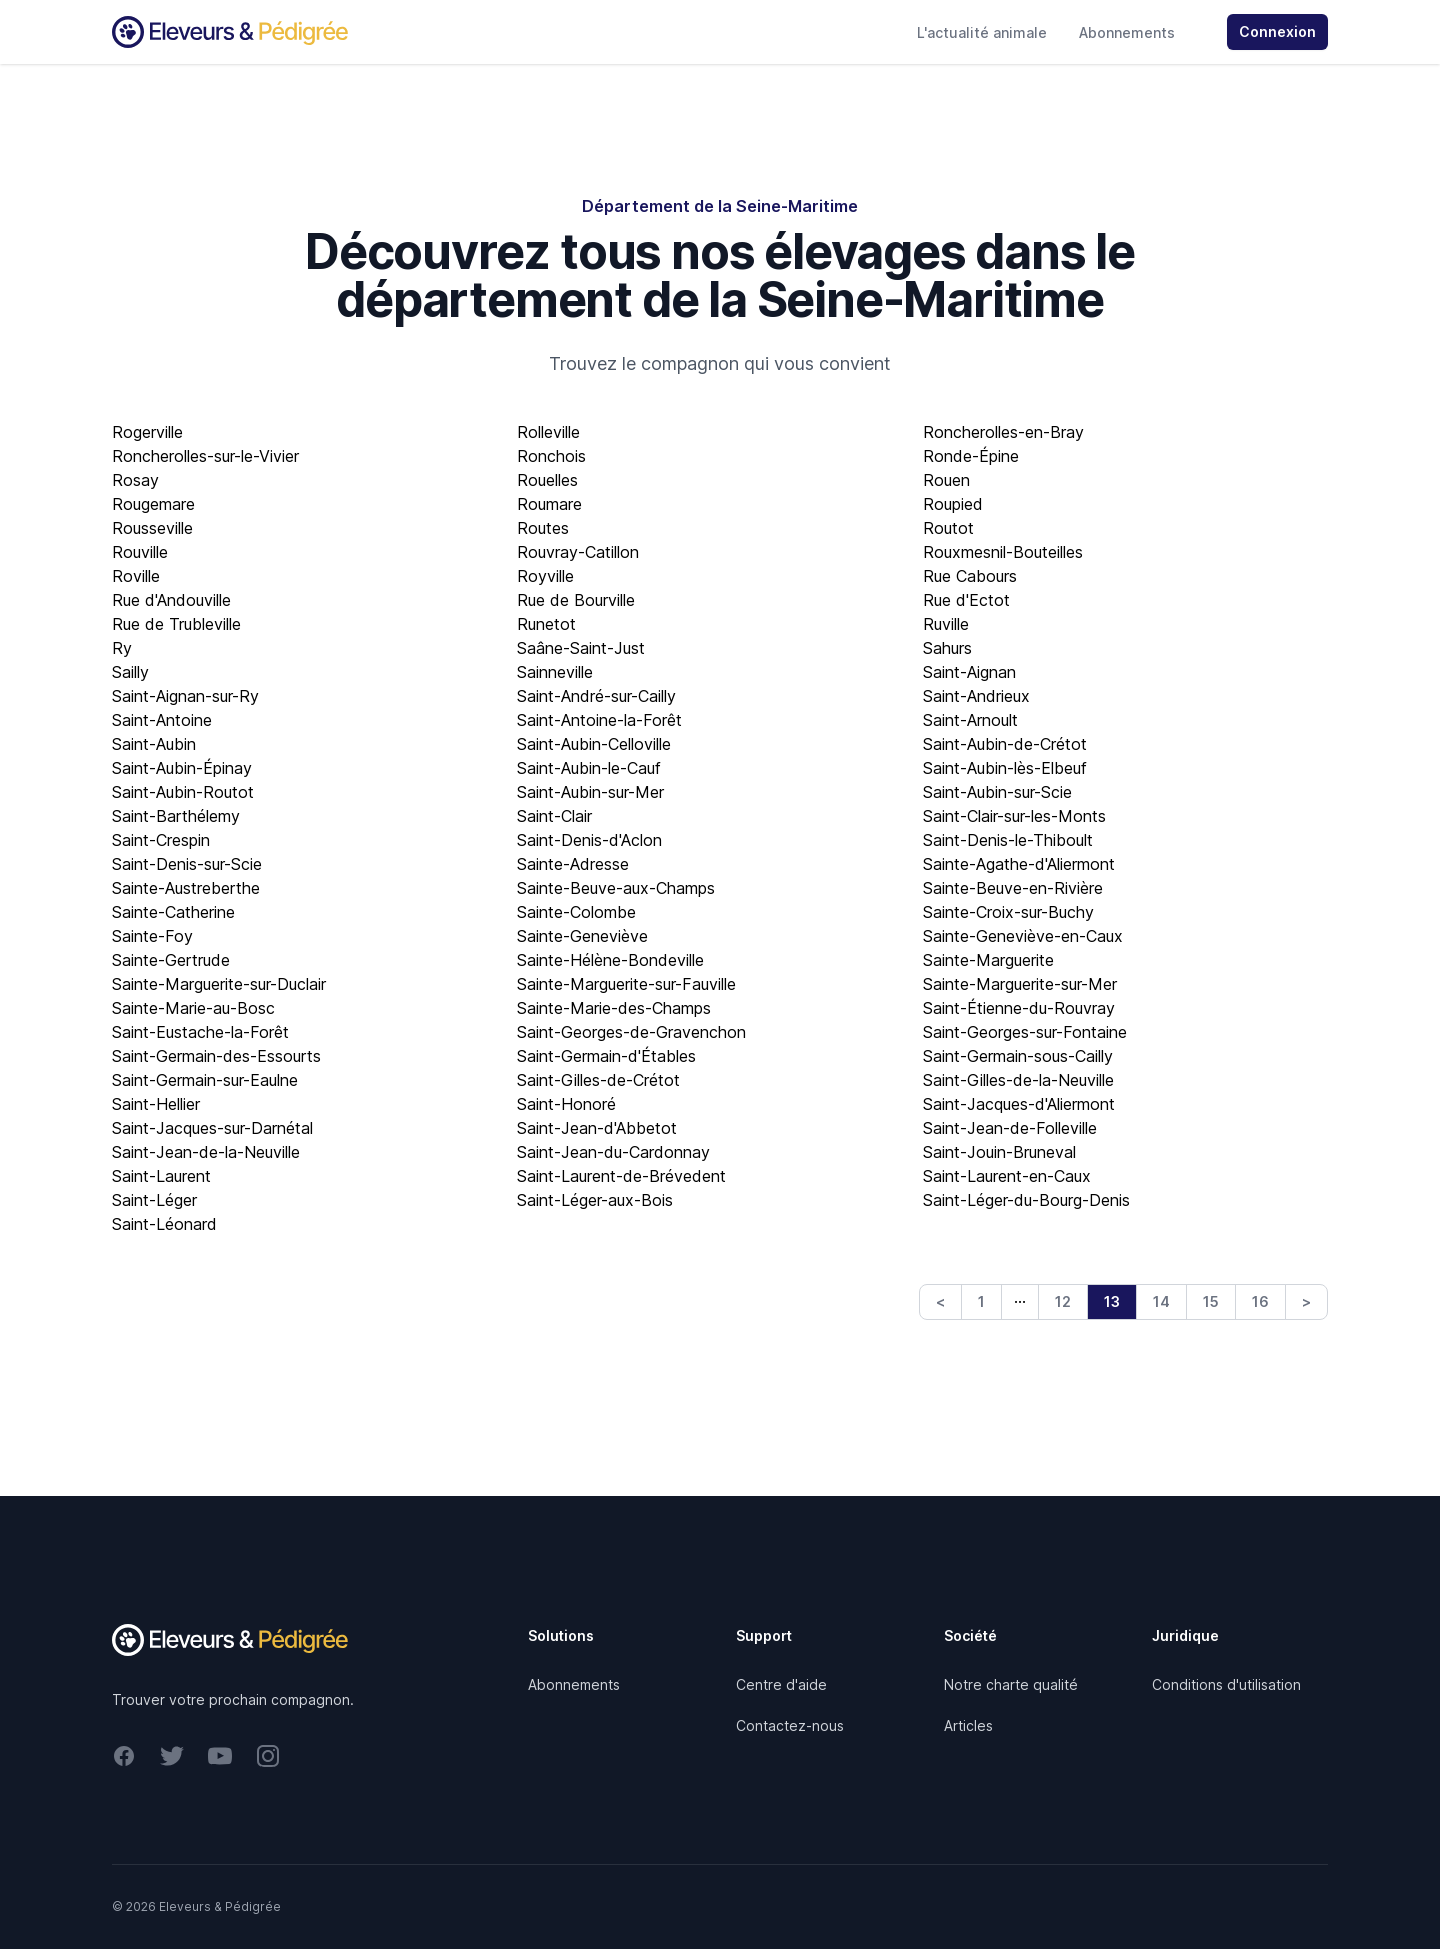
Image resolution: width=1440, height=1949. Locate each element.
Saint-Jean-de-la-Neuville (206, 1152)
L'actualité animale (982, 32)
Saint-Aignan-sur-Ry (185, 696)
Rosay (135, 480)
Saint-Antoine (162, 720)
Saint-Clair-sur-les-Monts (1014, 816)
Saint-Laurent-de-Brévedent (621, 1176)
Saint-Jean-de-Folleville (1010, 1128)
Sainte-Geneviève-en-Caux (1023, 936)
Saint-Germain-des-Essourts (216, 1056)
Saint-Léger (154, 1200)
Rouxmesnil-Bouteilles (1003, 552)
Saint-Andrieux (976, 696)
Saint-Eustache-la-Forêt (200, 1032)
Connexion (1277, 31)
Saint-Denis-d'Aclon (589, 840)
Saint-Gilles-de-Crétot (598, 1080)
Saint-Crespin (161, 840)
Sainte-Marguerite (988, 960)
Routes (543, 528)
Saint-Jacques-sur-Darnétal (212, 1128)
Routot (948, 528)
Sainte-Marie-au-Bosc (193, 1008)
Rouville (140, 552)
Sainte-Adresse (573, 864)
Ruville (946, 624)
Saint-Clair (554, 816)
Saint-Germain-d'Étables (606, 1056)
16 (1260, 1301)
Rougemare (153, 504)
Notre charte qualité (1011, 1684)
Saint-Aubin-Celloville (594, 744)
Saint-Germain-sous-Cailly (1018, 1056)
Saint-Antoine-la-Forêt (599, 720)
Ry (122, 648)
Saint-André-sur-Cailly (596, 696)
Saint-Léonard (164, 1224)
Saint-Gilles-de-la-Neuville (1018, 1080)
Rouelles (547, 480)
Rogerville (147, 432)
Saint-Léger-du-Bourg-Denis (1026, 1200)
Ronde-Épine (971, 456)
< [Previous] (940, 1301)
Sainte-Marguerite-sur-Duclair (219, 984)
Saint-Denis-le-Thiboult (1008, 840)
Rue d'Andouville (171, 600)
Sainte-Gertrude (171, 960)
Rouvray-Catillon (578, 552)
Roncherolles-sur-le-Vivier (205, 456)
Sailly (130, 672)
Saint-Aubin (154, 744)
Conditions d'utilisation (1226, 1684)
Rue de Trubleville (176, 624)
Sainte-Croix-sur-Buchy (1008, 912)
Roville (136, 576)
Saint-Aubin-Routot (183, 792)
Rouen (946, 480)
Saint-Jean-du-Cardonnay (613, 1152)
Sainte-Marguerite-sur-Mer (1020, 984)
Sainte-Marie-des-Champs (614, 1008)
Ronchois (551, 456)
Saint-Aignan (969, 672)
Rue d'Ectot (966, 600)
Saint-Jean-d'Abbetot (597, 1128)
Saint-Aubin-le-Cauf (589, 768)
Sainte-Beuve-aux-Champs (616, 888)
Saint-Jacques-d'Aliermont (1019, 1104)
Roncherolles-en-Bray (1003, 432)
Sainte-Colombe (576, 912)
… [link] (1020, 1297)
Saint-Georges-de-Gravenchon (631, 1032)
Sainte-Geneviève (582, 936)
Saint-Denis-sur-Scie (187, 864)
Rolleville (548, 432)
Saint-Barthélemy (176, 816)
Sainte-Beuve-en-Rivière (1013, 888)
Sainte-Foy (152, 936)
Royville (545, 576)
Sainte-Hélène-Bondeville (610, 960)
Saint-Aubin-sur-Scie (997, 792)
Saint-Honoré (566, 1104)
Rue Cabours (970, 576)
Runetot (546, 624)
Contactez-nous (790, 1725)
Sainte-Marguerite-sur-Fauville (626, 984)
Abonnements (1127, 32)
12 (1063, 1301)
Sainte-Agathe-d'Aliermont (1019, 864)
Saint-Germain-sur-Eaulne (205, 1080)
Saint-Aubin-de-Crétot (1005, 744)
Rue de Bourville (576, 600)
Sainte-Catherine (173, 912)
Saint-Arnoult (970, 720)
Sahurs (947, 648)
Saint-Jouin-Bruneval (999, 1152)
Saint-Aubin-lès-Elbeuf (1005, 768)
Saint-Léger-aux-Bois (595, 1200)
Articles (968, 1725)
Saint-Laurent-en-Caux (1007, 1176)
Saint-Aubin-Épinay (182, 768)
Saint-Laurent (161, 1176)
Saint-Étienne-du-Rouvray (1019, 1008)
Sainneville (555, 672)
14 (1161, 1301)
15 (1211, 1301)
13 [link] (1112, 1301)
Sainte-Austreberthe (186, 888)
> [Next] (1306, 1301)
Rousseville (152, 528)
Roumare (549, 504)
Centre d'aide (781, 1684)
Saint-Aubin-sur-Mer (590, 792)
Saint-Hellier (156, 1104)
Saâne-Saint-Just (581, 648)
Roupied (953, 504)
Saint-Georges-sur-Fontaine (1025, 1032)
